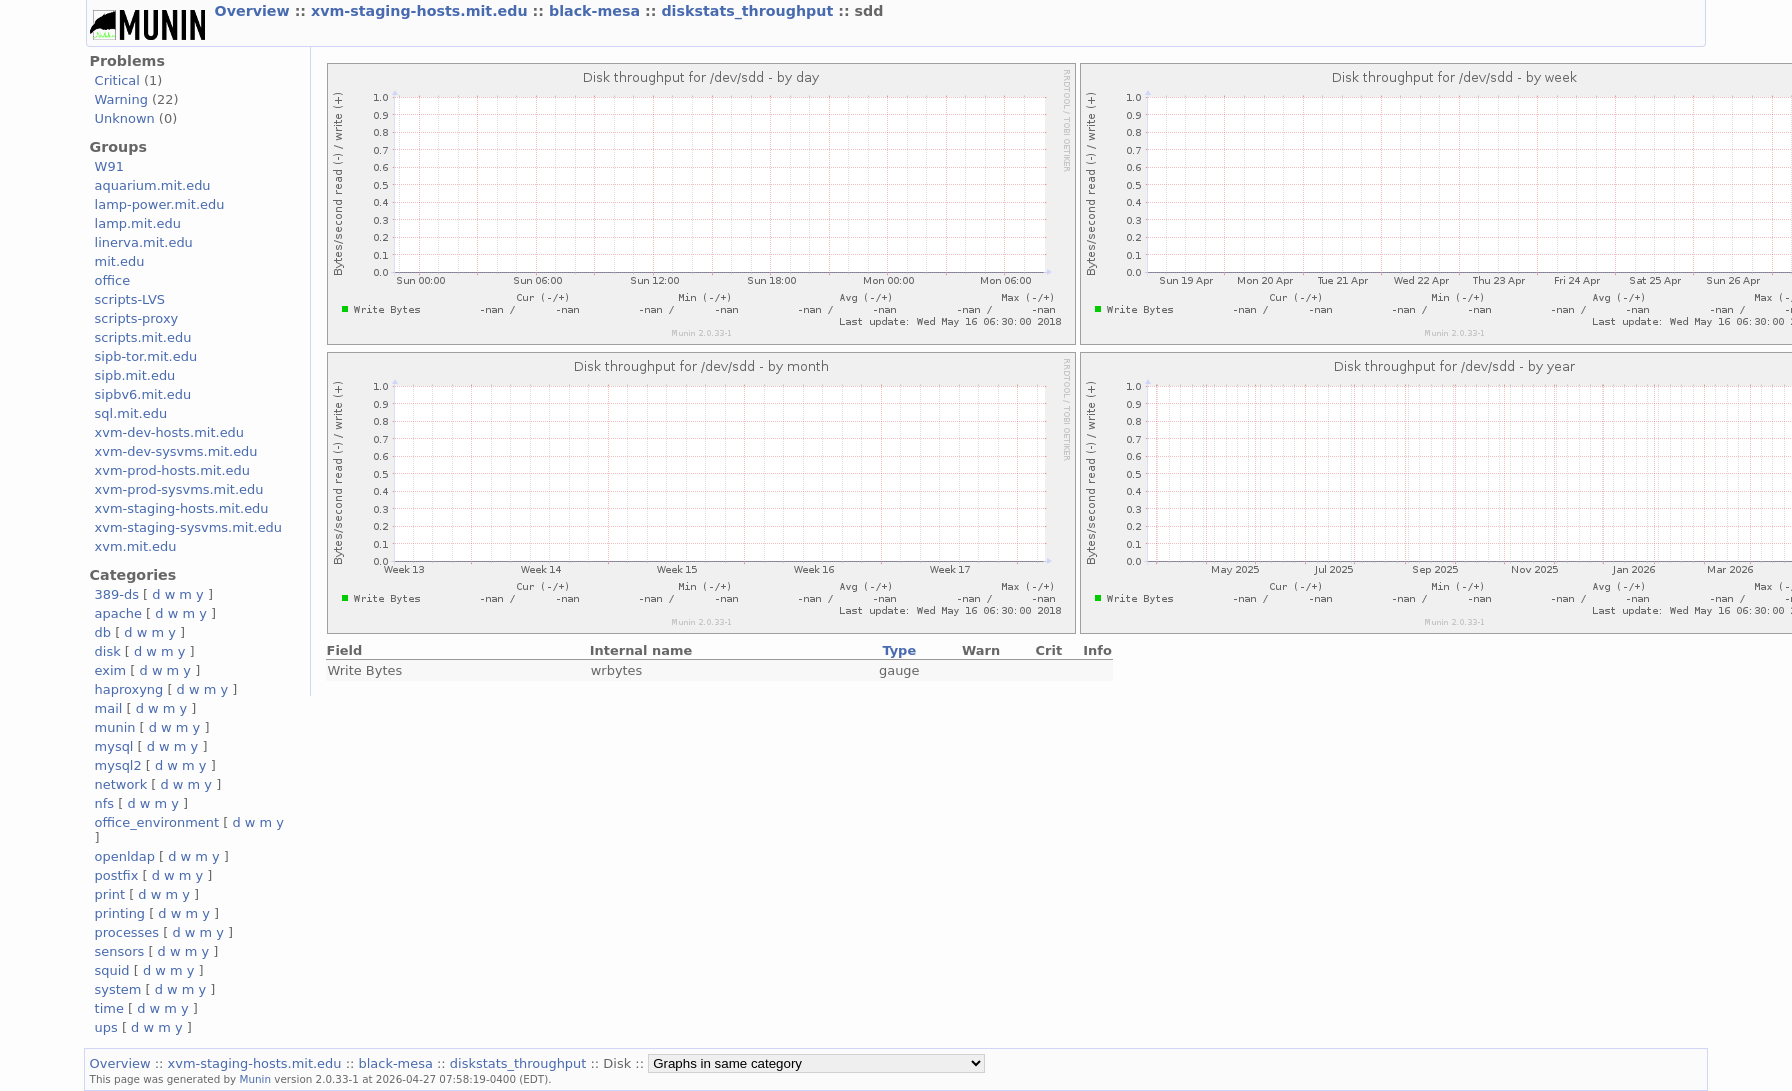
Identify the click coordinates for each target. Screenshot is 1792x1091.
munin (115, 727)
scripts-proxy (137, 318)
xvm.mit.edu (136, 546)
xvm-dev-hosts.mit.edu (169, 432)
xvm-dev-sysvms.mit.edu (176, 451)
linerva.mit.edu (144, 242)
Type (899, 650)
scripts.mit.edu (143, 337)
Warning (121, 99)
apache (118, 613)
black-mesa (597, 11)
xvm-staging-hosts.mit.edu (422, 11)
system (118, 989)
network (121, 784)
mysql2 (118, 765)
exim (111, 670)
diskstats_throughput (749, 11)
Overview (255, 11)
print (110, 894)
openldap (125, 856)
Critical (117, 80)
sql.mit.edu (131, 413)
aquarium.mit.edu (153, 185)
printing (120, 913)
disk (108, 651)
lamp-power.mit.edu (160, 204)
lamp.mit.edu (138, 223)
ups (106, 1027)
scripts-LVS (130, 299)
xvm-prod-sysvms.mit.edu (179, 489)
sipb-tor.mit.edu (146, 356)
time (109, 1008)
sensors (120, 951)
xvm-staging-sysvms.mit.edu (188, 527)
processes (127, 932)
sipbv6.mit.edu (143, 394)
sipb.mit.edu (135, 375)
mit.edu (120, 261)
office (113, 280)
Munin (256, 1079)
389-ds (117, 594)
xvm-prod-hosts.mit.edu (172, 470)
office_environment (157, 822)
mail (109, 708)
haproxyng (129, 689)
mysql (114, 746)
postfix (117, 875)
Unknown (125, 118)
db (103, 632)
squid (112, 970)
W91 (109, 166)
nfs (105, 803)
